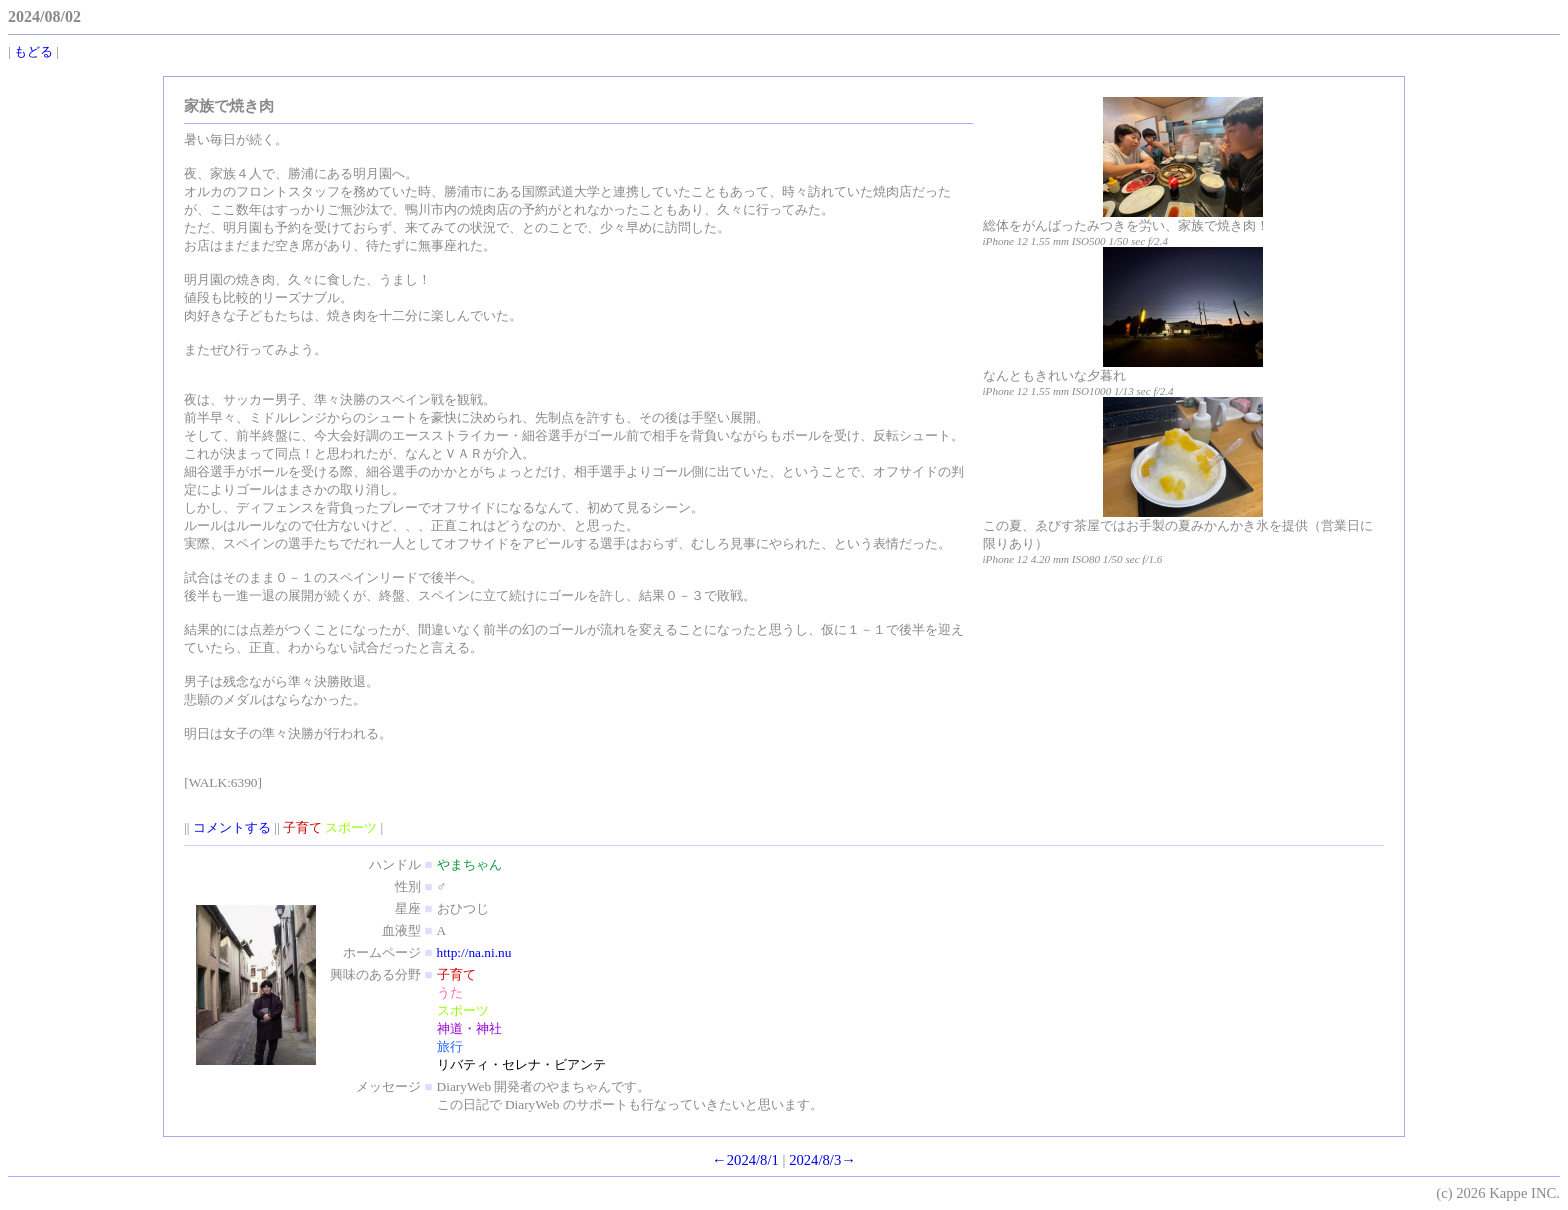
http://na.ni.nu (474, 952)
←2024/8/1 (745, 1160)
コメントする (232, 827)
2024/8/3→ (822, 1160)
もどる (33, 51)
